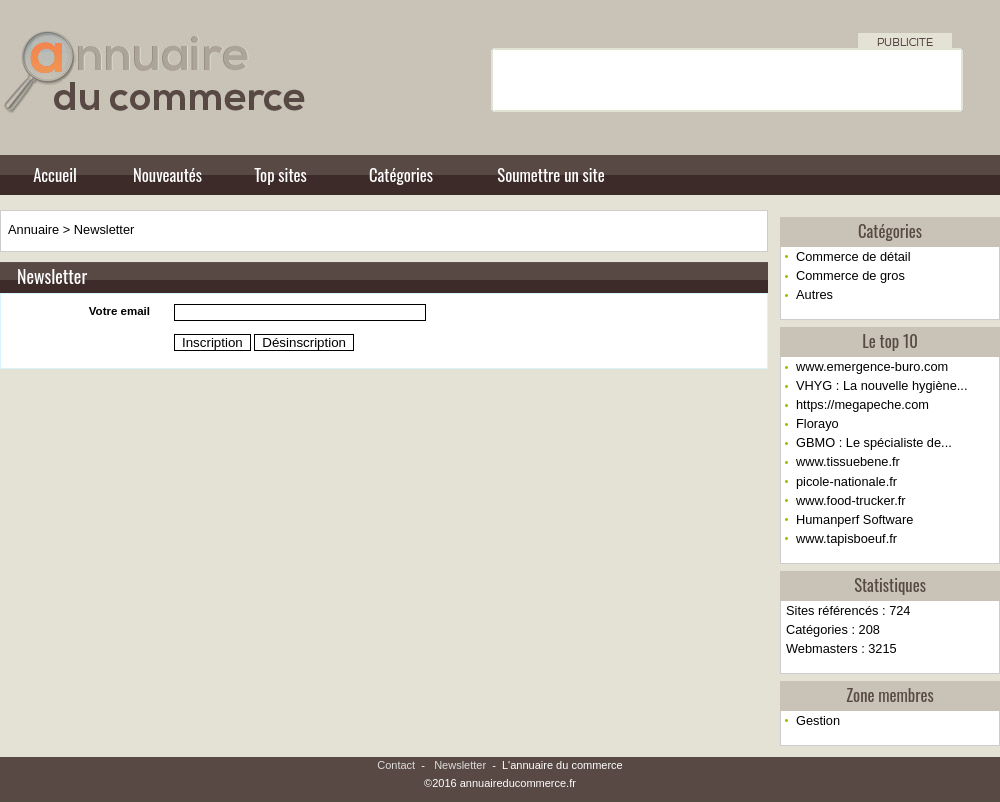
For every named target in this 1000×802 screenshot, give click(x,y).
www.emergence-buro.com (872, 366)
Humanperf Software (854, 519)
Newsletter (104, 229)
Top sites (280, 174)
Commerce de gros (850, 275)
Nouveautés (167, 174)
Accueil (55, 174)
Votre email (119, 311)
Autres (814, 294)
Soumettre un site (550, 174)
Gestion (818, 720)
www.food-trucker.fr (851, 500)
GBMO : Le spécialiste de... (874, 442)
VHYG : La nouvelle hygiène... (881, 385)
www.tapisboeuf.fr (846, 538)
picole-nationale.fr (846, 481)
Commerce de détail (853, 256)
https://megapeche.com (862, 404)
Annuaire (33, 229)
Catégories (401, 174)
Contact (396, 765)
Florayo (817, 423)
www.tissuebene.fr (848, 461)
